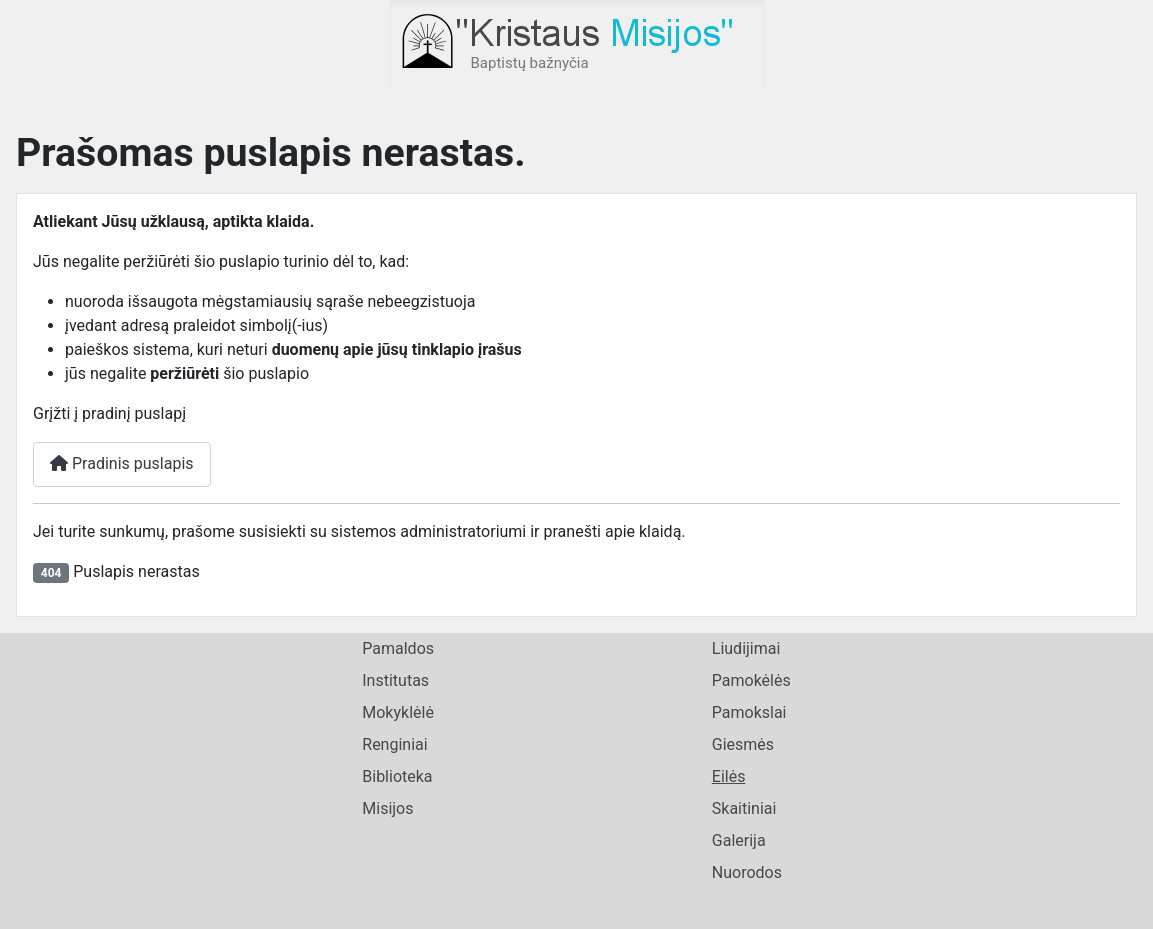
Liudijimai (746, 648)
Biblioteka (397, 776)
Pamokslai (749, 712)
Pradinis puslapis (122, 463)
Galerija (739, 840)
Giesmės (743, 744)
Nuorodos (747, 872)
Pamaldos (398, 648)
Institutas (395, 680)
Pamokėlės (751, 680)
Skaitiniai (744, 808)
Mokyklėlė (398, 712)
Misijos (387, 808)
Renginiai (394, 744)
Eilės (729, 776)
